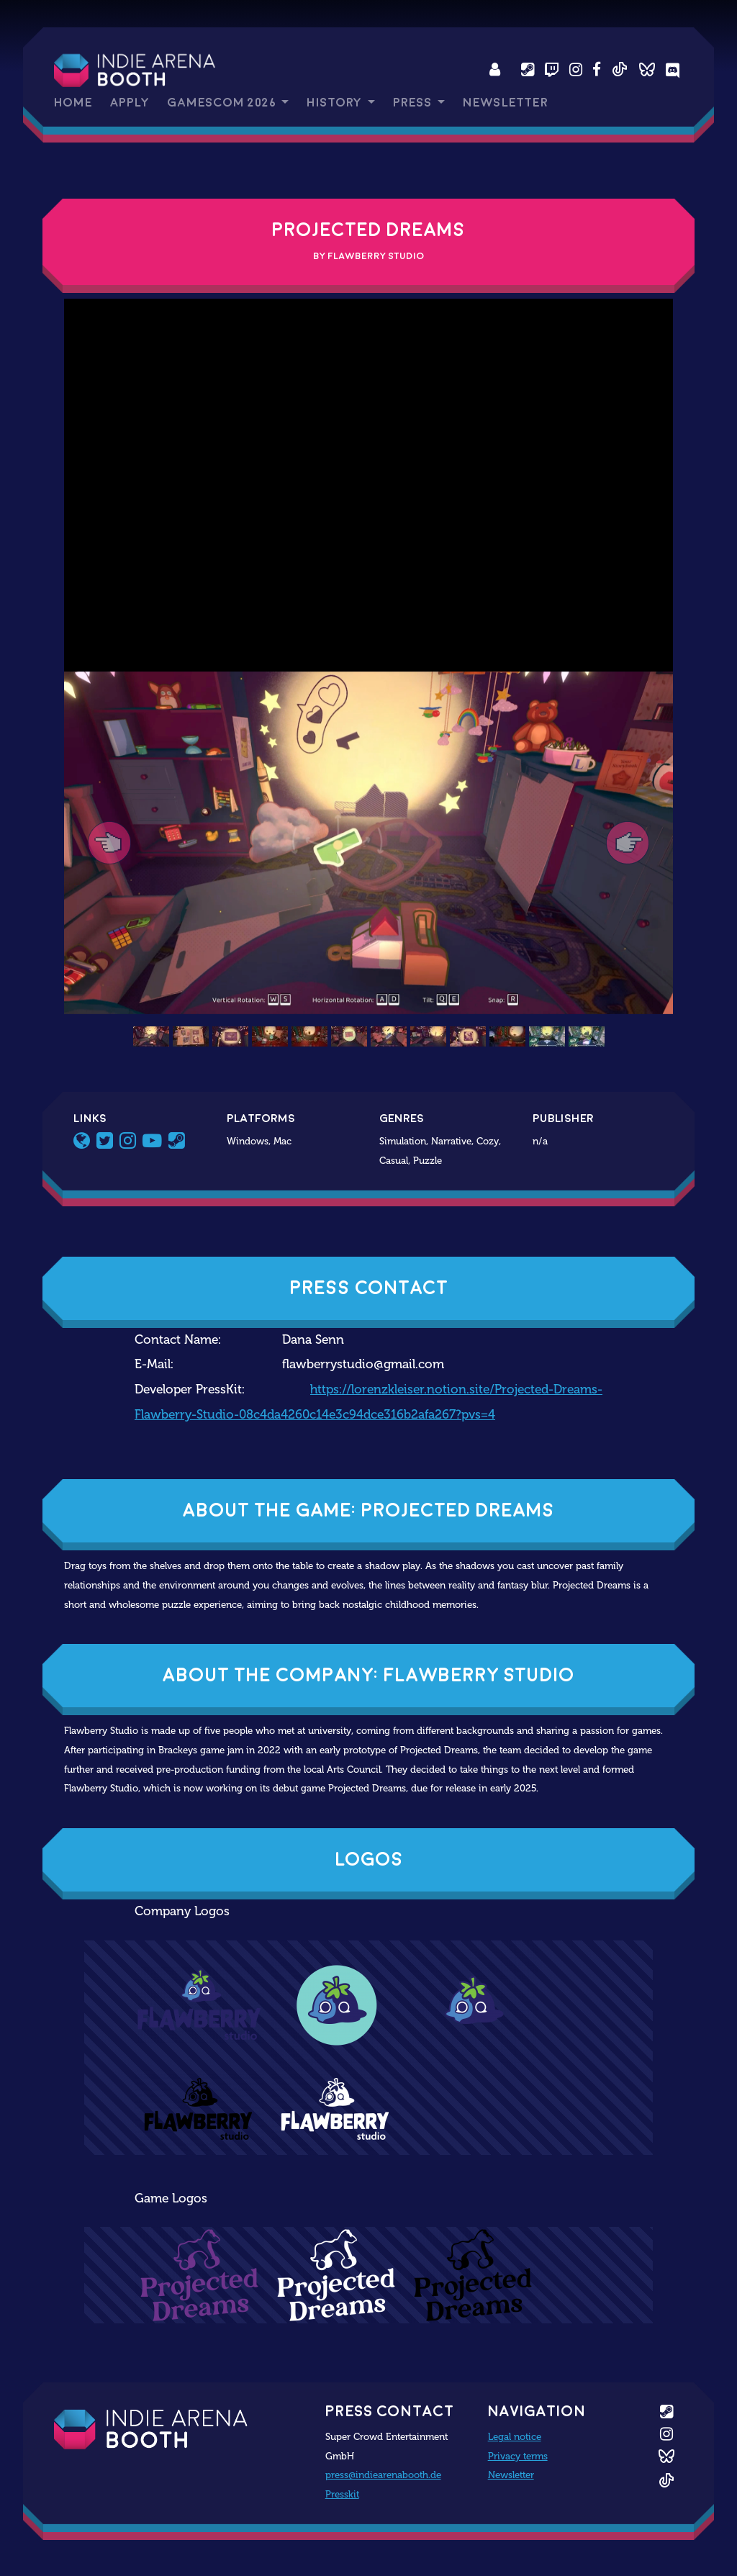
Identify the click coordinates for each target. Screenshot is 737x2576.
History (335, 102)
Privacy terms (518, 2456)
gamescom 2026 (223, 102)
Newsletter (505, 102)
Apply (129, 102)
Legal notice (514, 2436)
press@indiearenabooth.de (383, 2474)
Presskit (342, 2494)
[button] (109, 843)
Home (73, 102)
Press (414, 102)
